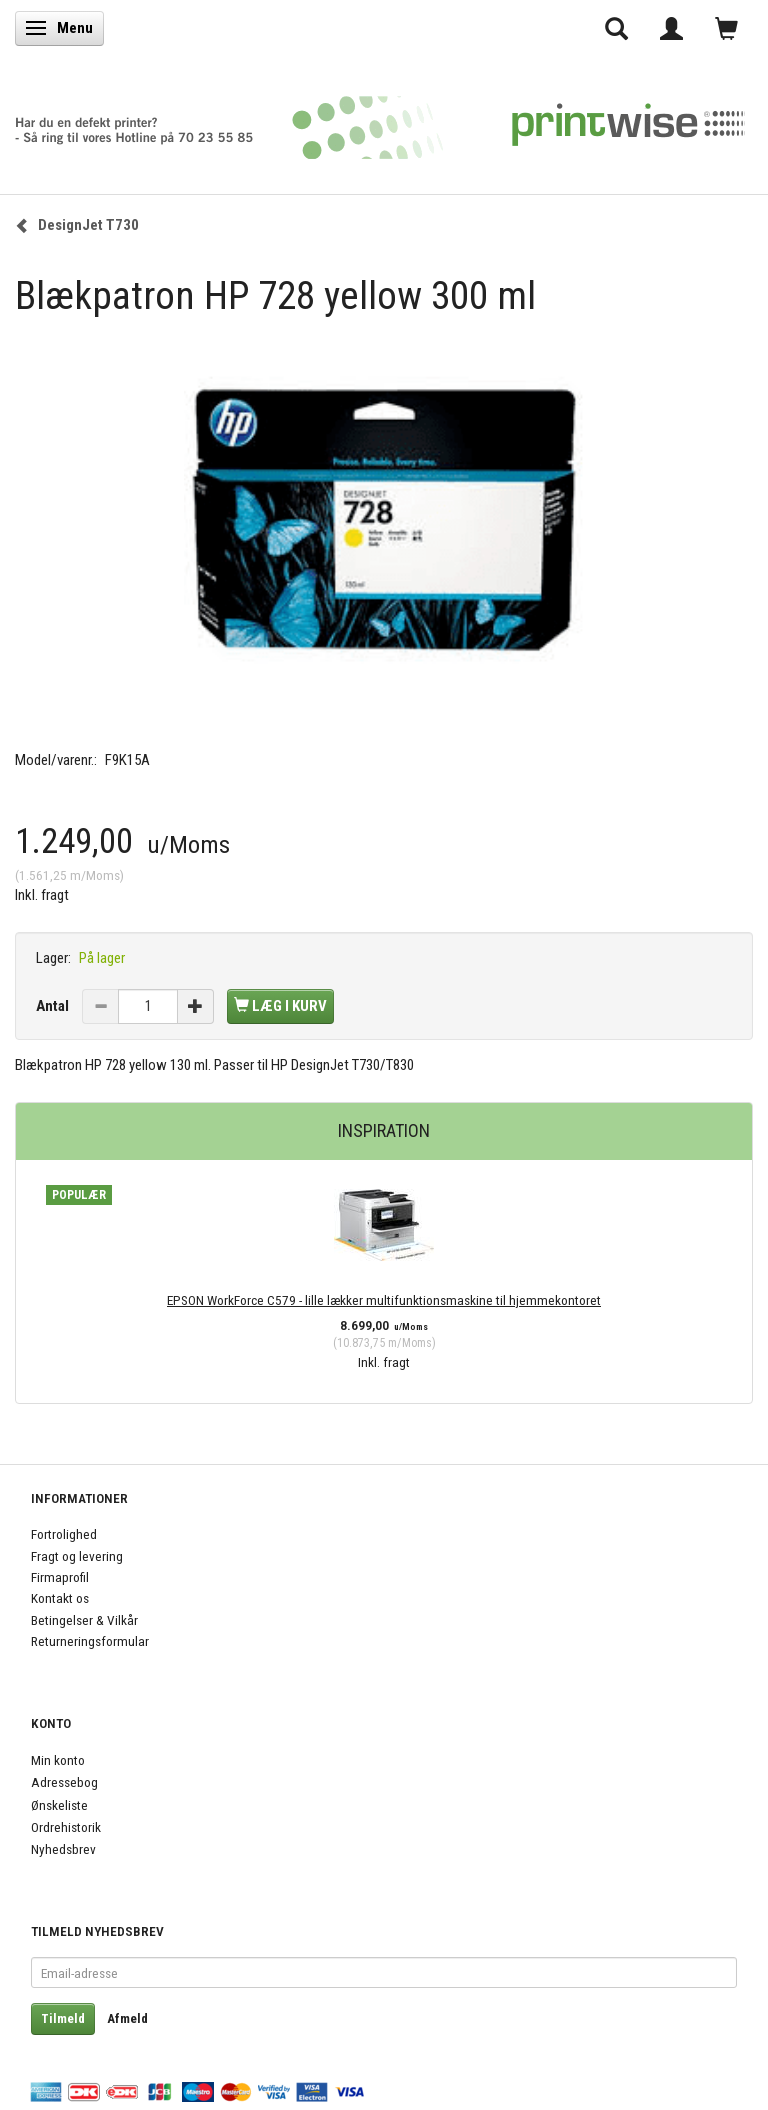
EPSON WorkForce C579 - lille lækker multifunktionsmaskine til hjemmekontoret (384, 1300)
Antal (54, 1006)
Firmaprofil (60, 1577)
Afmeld (127, 2018)
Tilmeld (63, 2018)
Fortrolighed (64, 1534)
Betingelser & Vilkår (84, 1620)
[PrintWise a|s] (380, 120)
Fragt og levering (77, 1556)
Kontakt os (60, 1598)
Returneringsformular (90, 1641)
